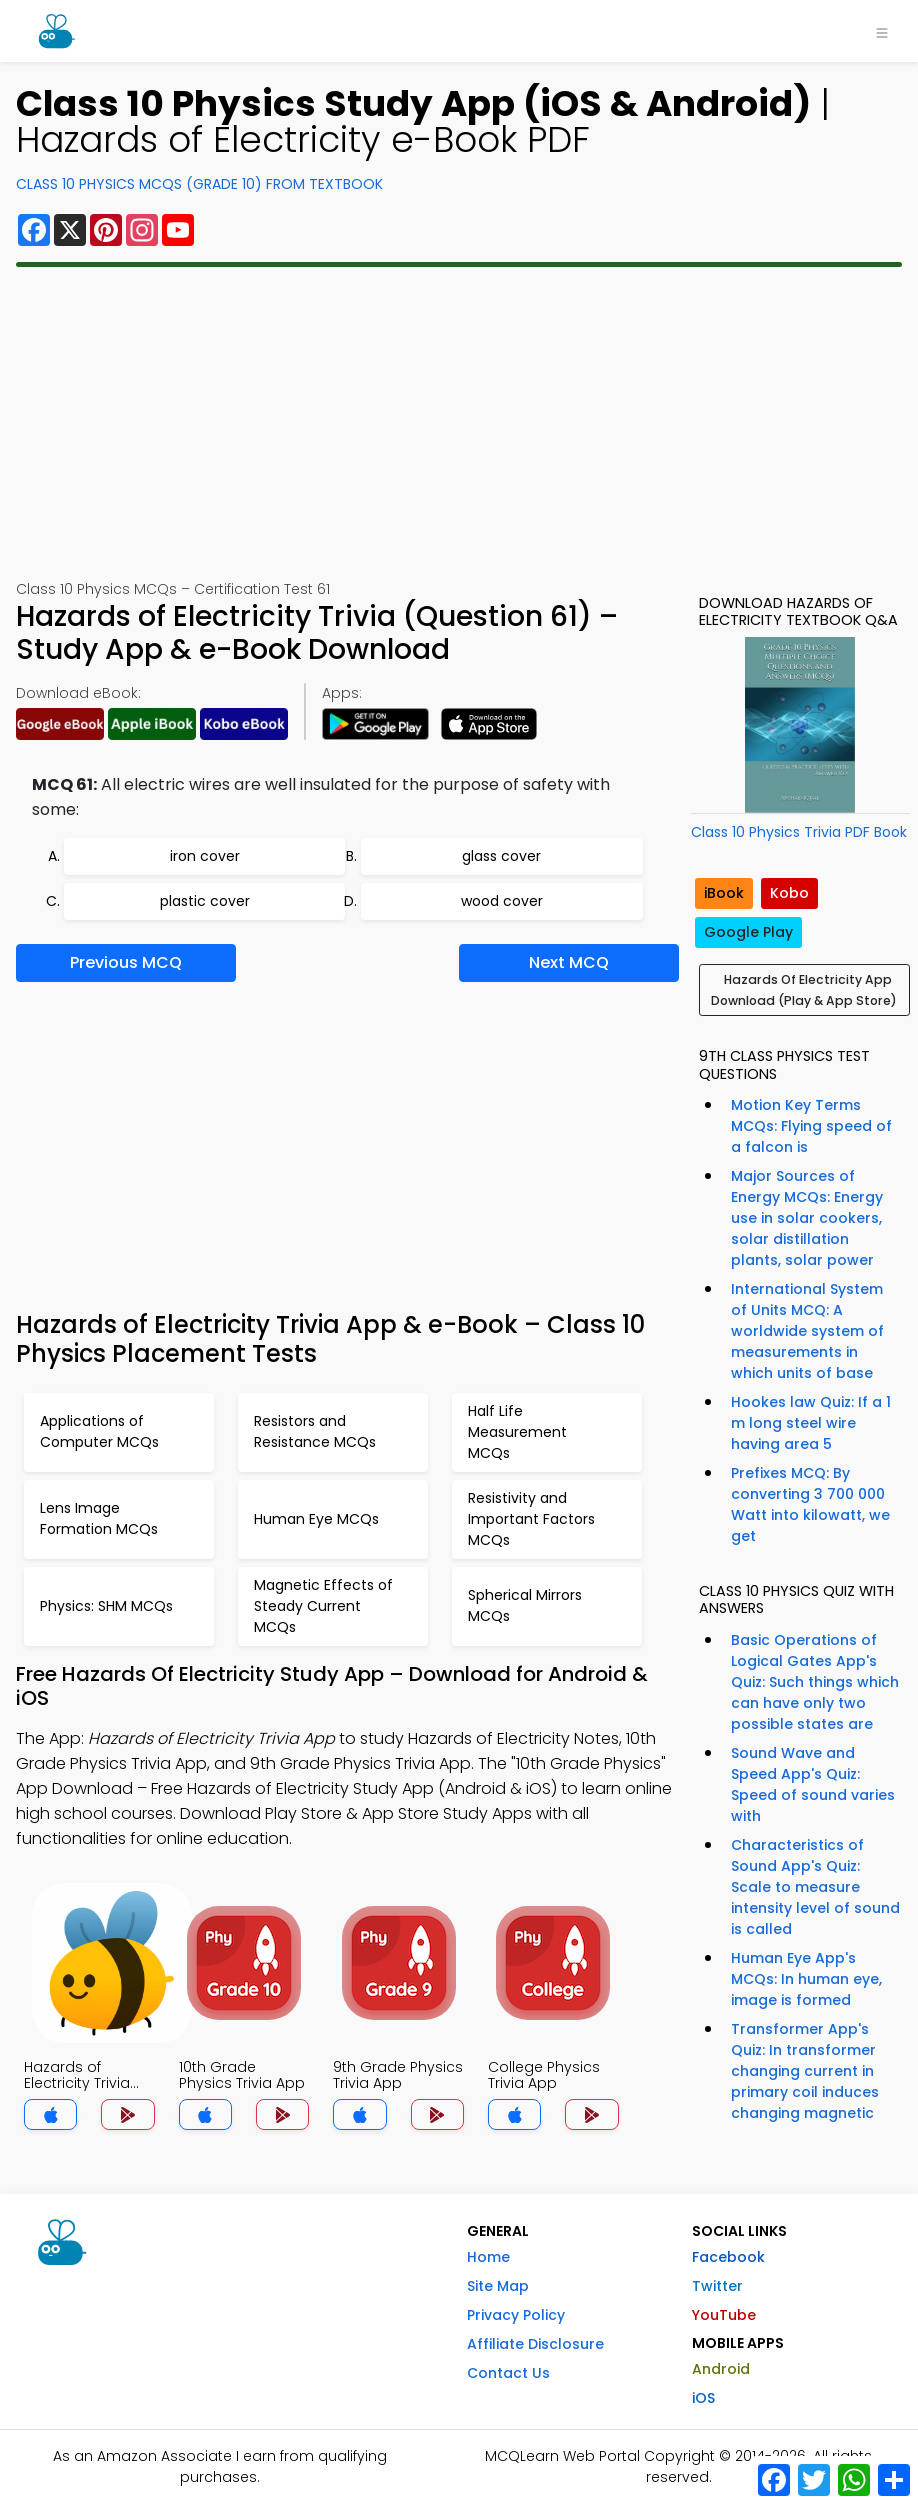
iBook (724, 893)
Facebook (728, 2257)
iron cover (205, 856)
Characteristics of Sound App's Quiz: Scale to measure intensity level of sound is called (815, 1887)
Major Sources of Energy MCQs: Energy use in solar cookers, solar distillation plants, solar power (807, 1218)
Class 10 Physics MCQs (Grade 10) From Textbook (199, 184)
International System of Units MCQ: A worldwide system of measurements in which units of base (807, 1331)
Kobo (789, 893)
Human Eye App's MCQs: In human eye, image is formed (806, 1979)
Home (488, 2257)
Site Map (498, 2286)
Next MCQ (569, 962)
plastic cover (205, 901)
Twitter (717, 2286)
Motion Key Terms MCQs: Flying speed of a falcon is (811, 1126)
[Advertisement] (459, 423)
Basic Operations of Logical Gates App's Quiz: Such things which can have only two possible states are (815, 1682)
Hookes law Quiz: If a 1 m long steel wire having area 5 (811, 1423)
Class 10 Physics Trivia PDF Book (799, 832)
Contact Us (508, 2373)
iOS (703, 2398)
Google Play (748, 932)
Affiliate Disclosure (535, 2344)
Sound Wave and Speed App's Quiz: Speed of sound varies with (813, 1784)
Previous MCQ (126, 962)
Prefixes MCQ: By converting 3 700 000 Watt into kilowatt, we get (810, 1504)
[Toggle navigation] (882, 31)
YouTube (724, 2315)
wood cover (502, 901)
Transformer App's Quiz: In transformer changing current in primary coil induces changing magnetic (805, 2071)
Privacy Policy (516, 2315)
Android (721, 2369)
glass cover (501, 856)
